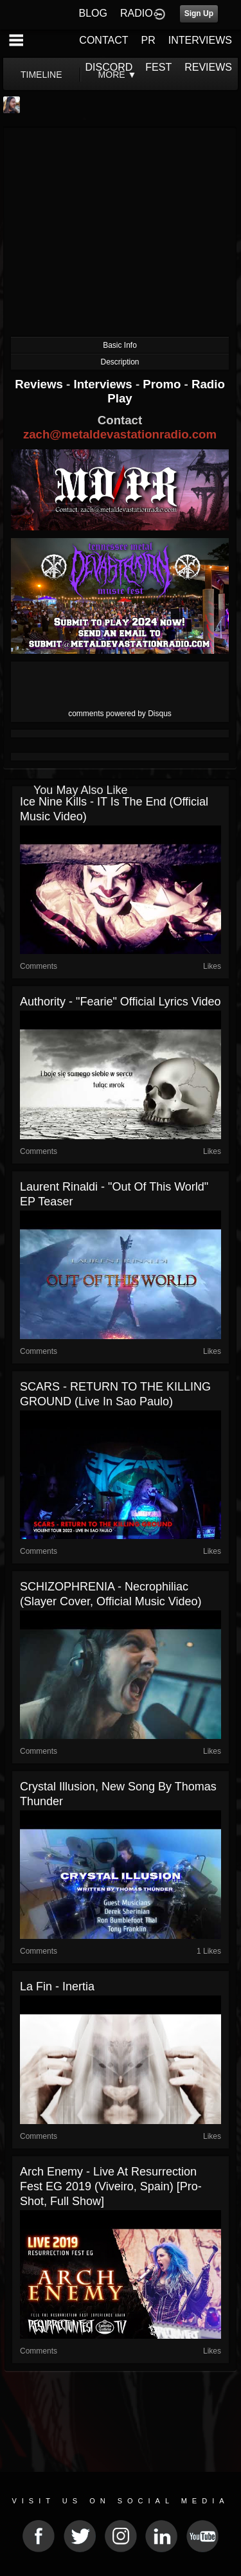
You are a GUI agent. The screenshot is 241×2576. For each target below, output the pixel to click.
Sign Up (198, 13)
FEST (158, 67)
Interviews (104, 384)
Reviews (40, 384)
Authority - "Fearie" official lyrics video (120, 1001)
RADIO (136, 13)
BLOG (93, 13)
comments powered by (120, 713)
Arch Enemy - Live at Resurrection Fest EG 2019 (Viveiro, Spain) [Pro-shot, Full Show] (111, 2186)
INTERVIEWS (200, 40)
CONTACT (103, 40)
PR (148, 40)
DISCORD (109, 67)
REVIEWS (208, 67)
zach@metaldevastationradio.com (120, 434)
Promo (163, 384)
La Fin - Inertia (57, 1986)
